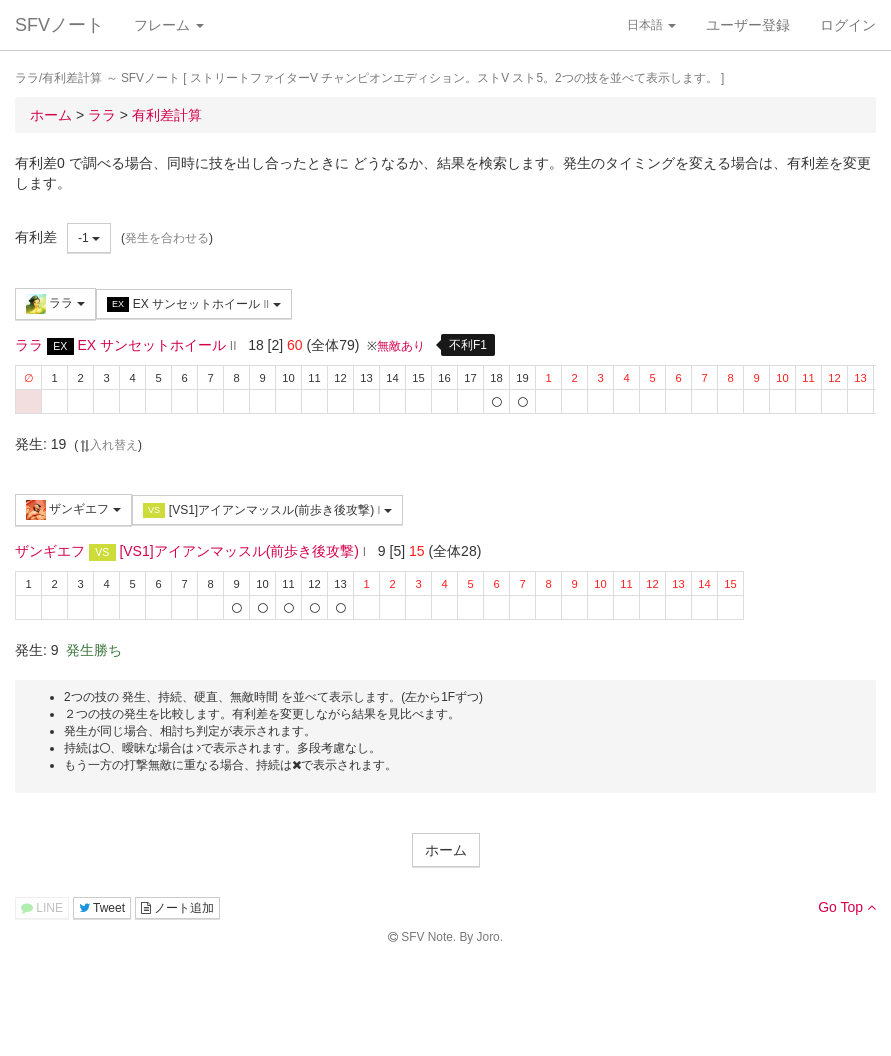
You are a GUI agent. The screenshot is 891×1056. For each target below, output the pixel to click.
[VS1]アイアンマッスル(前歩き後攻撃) (267, 510)
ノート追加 (177, 908)
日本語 (651, 25)
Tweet (102, 908)
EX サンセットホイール (194, 304)
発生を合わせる (167, 238)
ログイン (848, 25)
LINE (42, 908)
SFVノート (59, 25)
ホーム (446, 850)
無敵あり (401, 346)
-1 (89, 238)
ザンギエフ (73, 510)
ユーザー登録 (748, 25)
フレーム (169, 25)
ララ (55, 304)
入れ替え (108, 445)
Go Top (847, 907)
